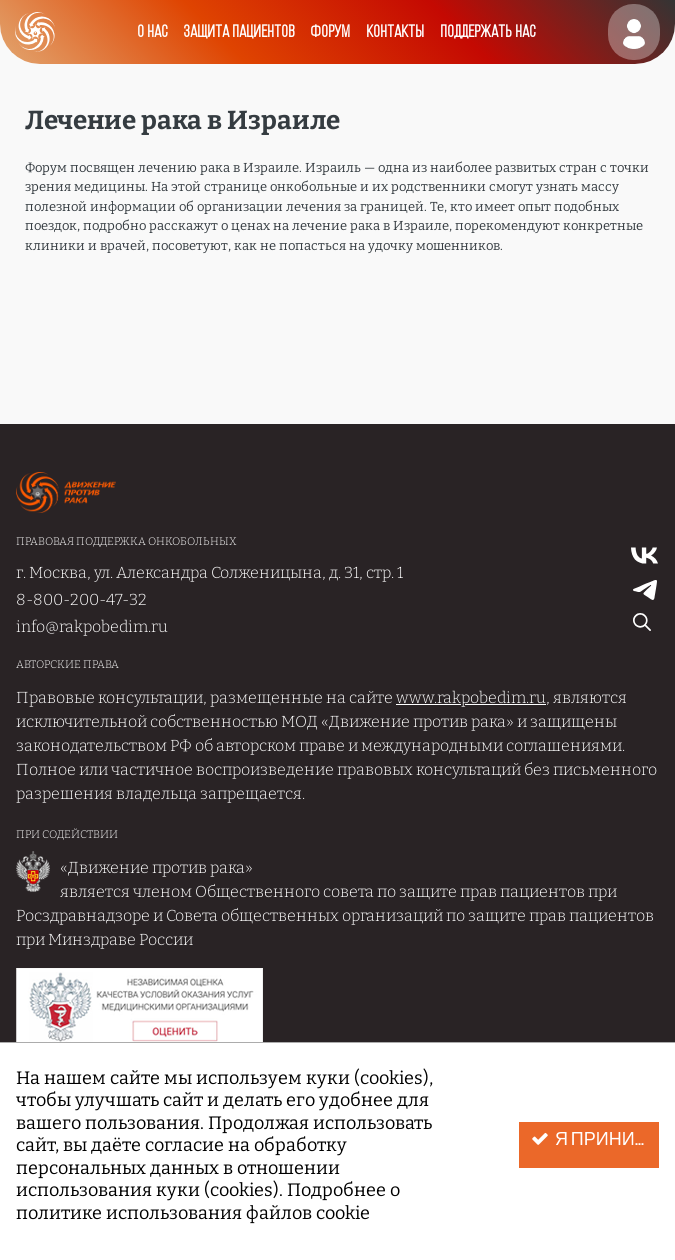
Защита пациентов (238, 32)
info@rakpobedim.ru (92, 626)
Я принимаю (595, 1139)
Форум (330, 32)
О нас (152, 32)
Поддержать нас (487, 32)
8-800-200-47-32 (81, 599)
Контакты (395, 32)
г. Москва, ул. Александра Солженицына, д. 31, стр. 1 (209, 572)
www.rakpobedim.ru (471, 697)
